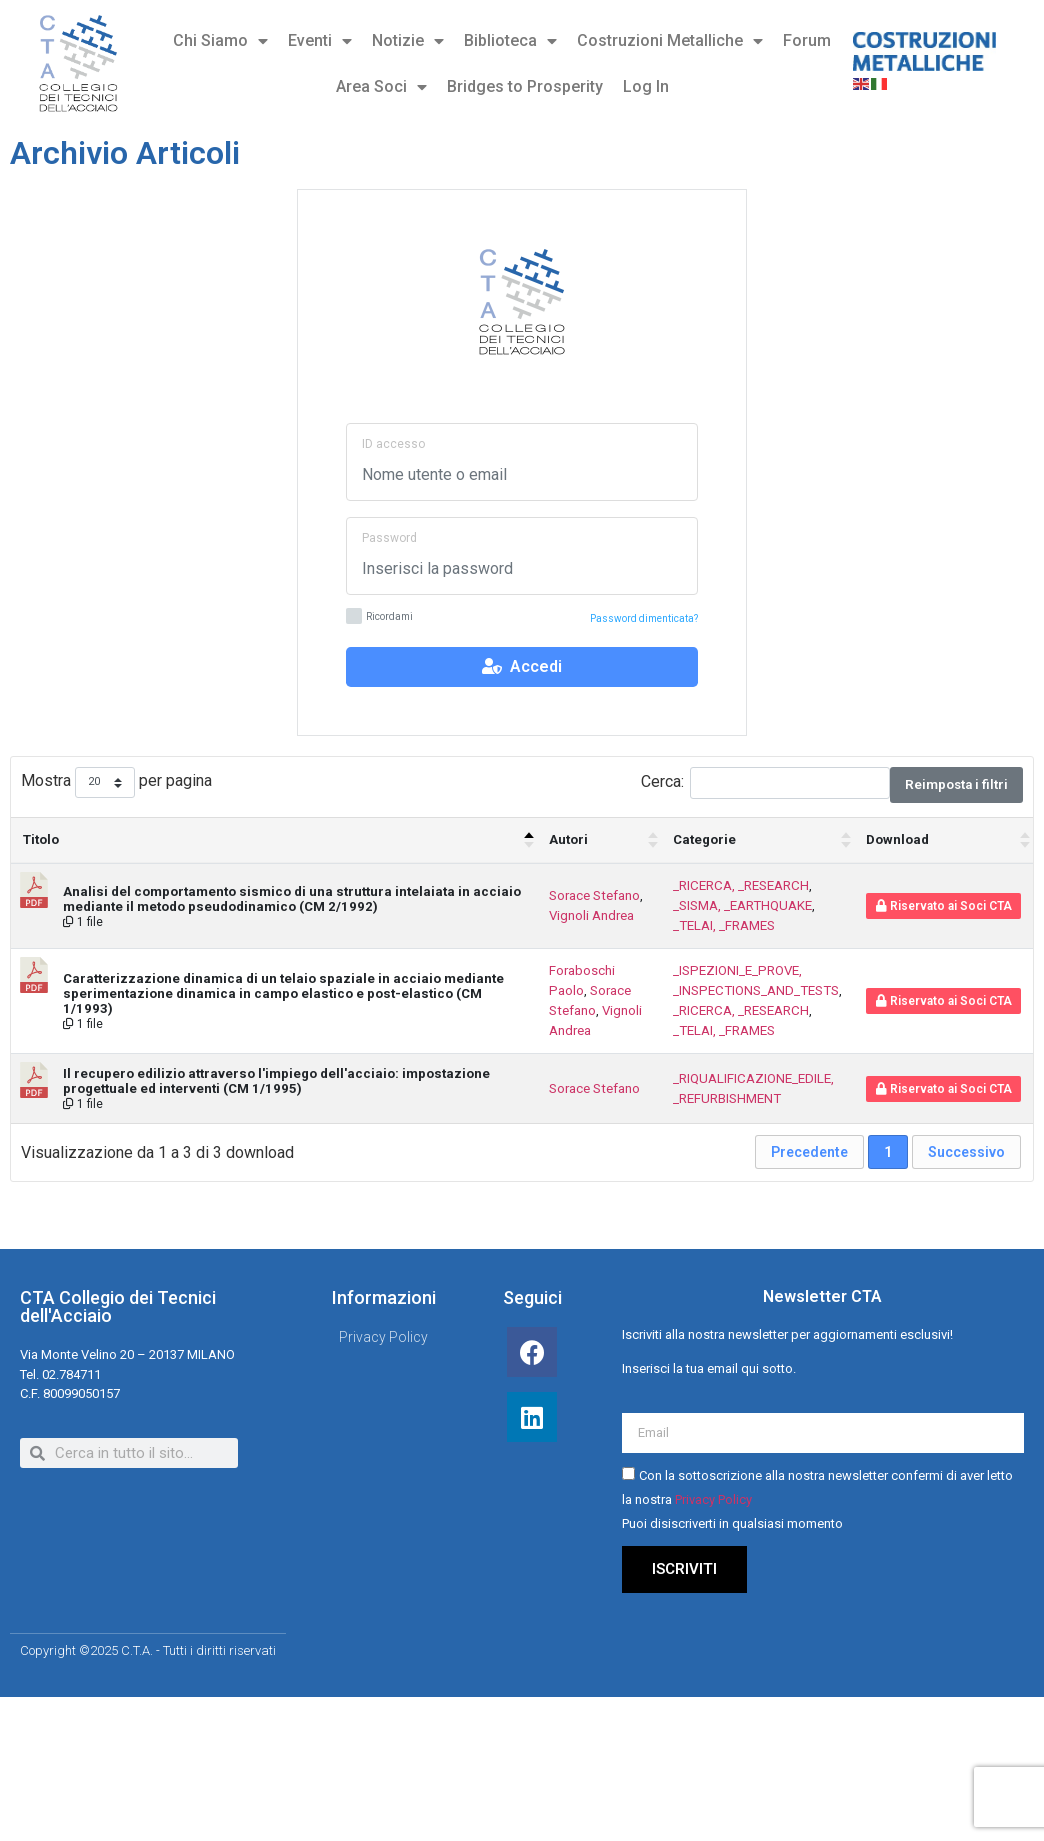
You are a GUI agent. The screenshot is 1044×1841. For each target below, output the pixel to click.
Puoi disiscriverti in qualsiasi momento (732, 1523)
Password (389, 538)
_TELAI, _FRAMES (724, 925)
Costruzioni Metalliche (670, 41)
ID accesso (393, 444)
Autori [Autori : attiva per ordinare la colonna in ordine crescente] (568, 839)
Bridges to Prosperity (525, 86)
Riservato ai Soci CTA (944, 906)
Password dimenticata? (644, 618)
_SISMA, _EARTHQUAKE (742, 905)
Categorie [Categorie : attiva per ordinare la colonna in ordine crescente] (704, 839)
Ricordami (379, 617)
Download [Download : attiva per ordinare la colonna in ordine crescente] (897, 839)
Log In (646, 86)
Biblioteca (510, 41)
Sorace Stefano (594, 895)
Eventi (320, 41)
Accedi (522, 666)
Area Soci (381, 87)
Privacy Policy (713, 1499)
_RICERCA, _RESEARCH (741, 885)
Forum (807, 40)
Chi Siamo (220, 41)
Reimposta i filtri (956, 784)
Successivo (966, 1152)
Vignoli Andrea (591, 915)
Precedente (809, 1152)
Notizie (408, 41)
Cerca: (765, 783)
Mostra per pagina (116, 782)
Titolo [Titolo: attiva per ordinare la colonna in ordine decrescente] (41, 839)
